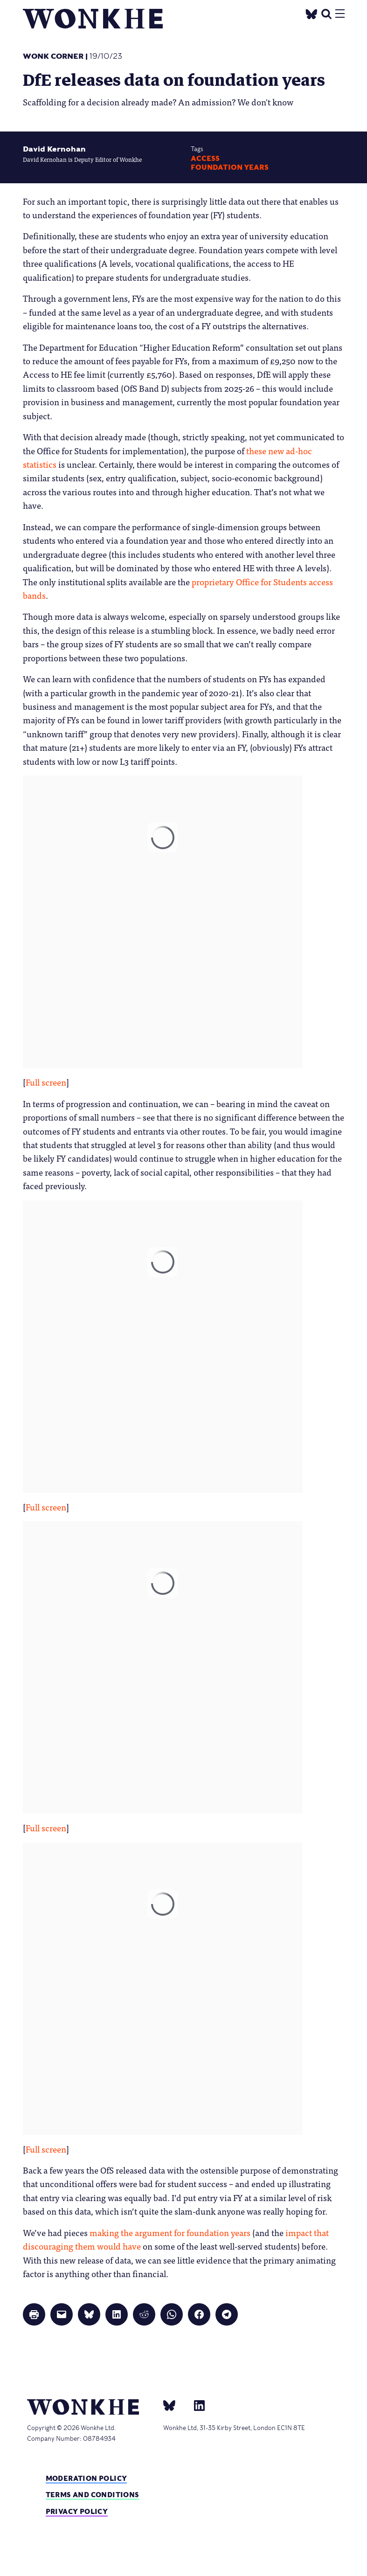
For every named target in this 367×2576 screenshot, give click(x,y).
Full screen (46, 1082)
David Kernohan (54, 149)
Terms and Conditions (92, 2495)
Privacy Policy (77, 2511)
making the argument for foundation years (170, 2232)
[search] (326, 12)
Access (205, 158)
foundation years (230, 167)
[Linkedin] (196, 2405)
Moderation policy (86, 2478)
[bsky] (175, 2405)
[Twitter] (311, 13)
